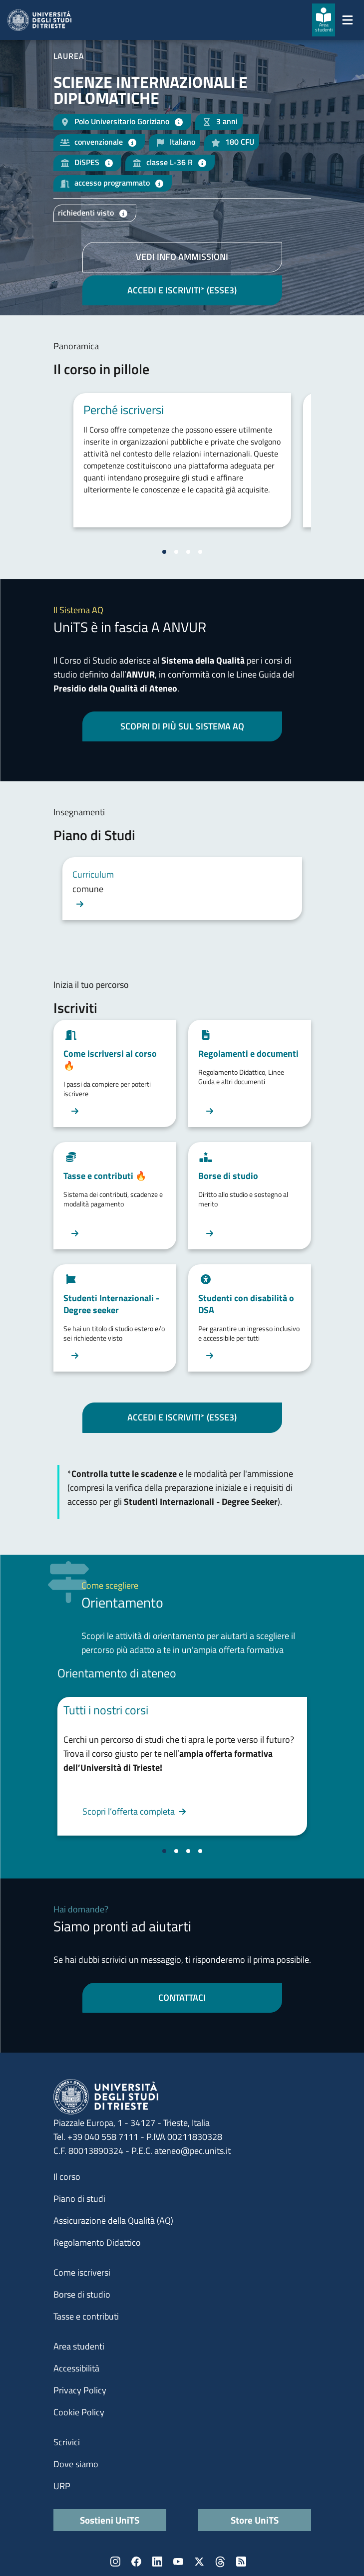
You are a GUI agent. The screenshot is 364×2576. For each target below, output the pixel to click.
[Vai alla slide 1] (164, 552)
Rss (241, 2561)
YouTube (178, 2561)
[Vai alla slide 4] (200, 552)
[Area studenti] (323, 19)
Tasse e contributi (86, 2316)
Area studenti (78, 2346)
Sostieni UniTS (109, 2520)
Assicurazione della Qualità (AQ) (113, 2220)
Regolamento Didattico (97, 2242)
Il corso (66, 2176)
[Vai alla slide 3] (188, 552)
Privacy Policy (79, 2390)
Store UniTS (255, 2520)
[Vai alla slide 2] (176, 552)
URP (61, 2486)
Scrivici (66, 2442)
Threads (220, 2561)
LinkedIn (157, 2561)
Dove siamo (75, 2464)
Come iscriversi (81, 2272)
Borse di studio (81, 2294)
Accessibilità (76, 2368)
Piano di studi (79, 2198)
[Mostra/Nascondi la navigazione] (347, 19)
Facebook (136, 2561)
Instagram (115, 2561)
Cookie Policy (78, 2412)
